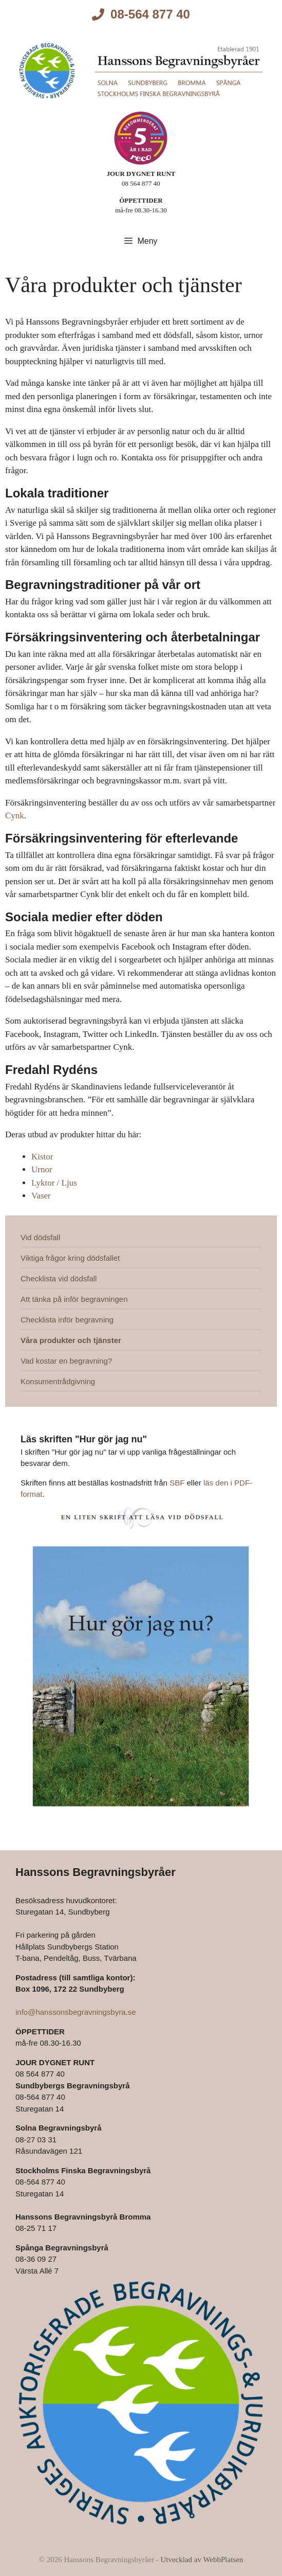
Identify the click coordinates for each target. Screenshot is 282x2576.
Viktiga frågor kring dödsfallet (70, 1258)
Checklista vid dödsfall (59, 1278)
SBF (177, 1482)
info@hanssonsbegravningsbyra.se (75, 2012)
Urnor (41, 1169)
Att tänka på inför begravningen (74, 1299)
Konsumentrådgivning (58, 1381)
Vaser (41, 1196)
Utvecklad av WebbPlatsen (201, 2559)
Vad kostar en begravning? (66, 1360)
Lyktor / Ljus (54, 1183)
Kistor (42, 1156)
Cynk (14, 815)
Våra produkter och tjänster (71, 1340)
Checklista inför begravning (67, 1319)
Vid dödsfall (40, 1237)
